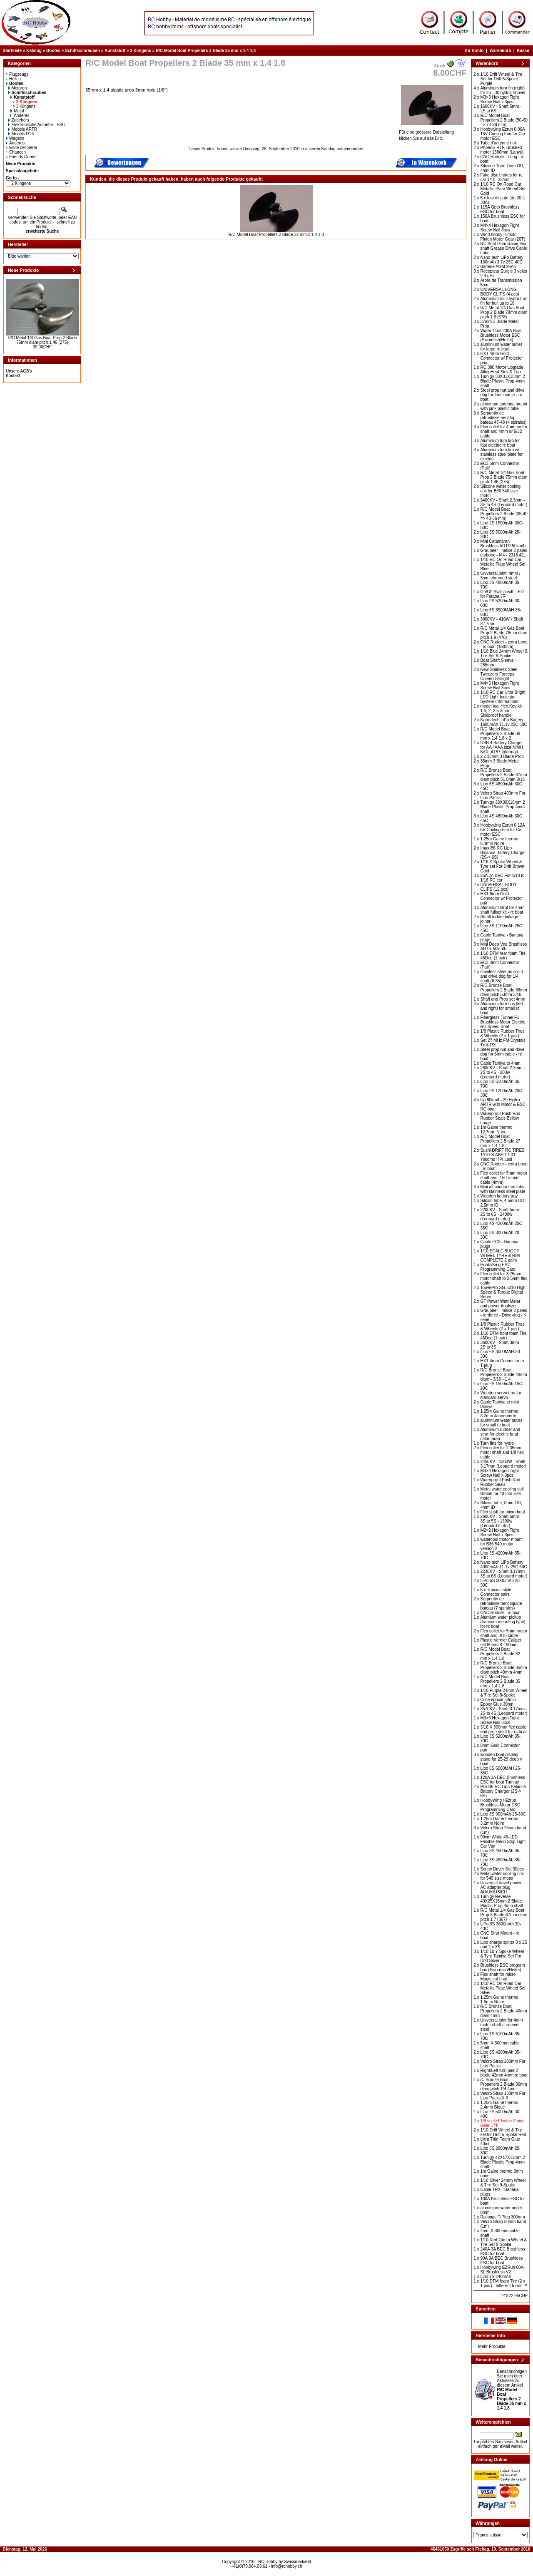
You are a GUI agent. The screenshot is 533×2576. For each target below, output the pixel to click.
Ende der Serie (21, 147)
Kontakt (13, 375)
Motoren (17, 88)
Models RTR (21, 134)
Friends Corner (21, 156)
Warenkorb (500, 50)
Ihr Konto (474, 50)
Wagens (15, 138)
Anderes (19, 115)
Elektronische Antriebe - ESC (36, 124)
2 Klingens (140, 50)
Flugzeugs (17, 74)
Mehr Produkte (492, 2346)
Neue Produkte (20, 163)
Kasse (523, 50)
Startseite (12, 50)
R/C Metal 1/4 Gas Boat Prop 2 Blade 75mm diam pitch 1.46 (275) (42, 340)
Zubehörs (18, 120)
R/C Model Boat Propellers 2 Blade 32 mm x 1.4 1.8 (276, 234)
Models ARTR (22, 129)
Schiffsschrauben (82, 50)
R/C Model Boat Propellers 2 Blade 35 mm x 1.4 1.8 (206, 50)
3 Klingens (24, 106)
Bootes (53, 50)
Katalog (34, 50)
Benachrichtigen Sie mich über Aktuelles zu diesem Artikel (512, 2389)
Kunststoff (115, 50)
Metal (17, 111)
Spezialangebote (22, 171)
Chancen (16, 152)
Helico (13, 79)
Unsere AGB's (19, 371)
